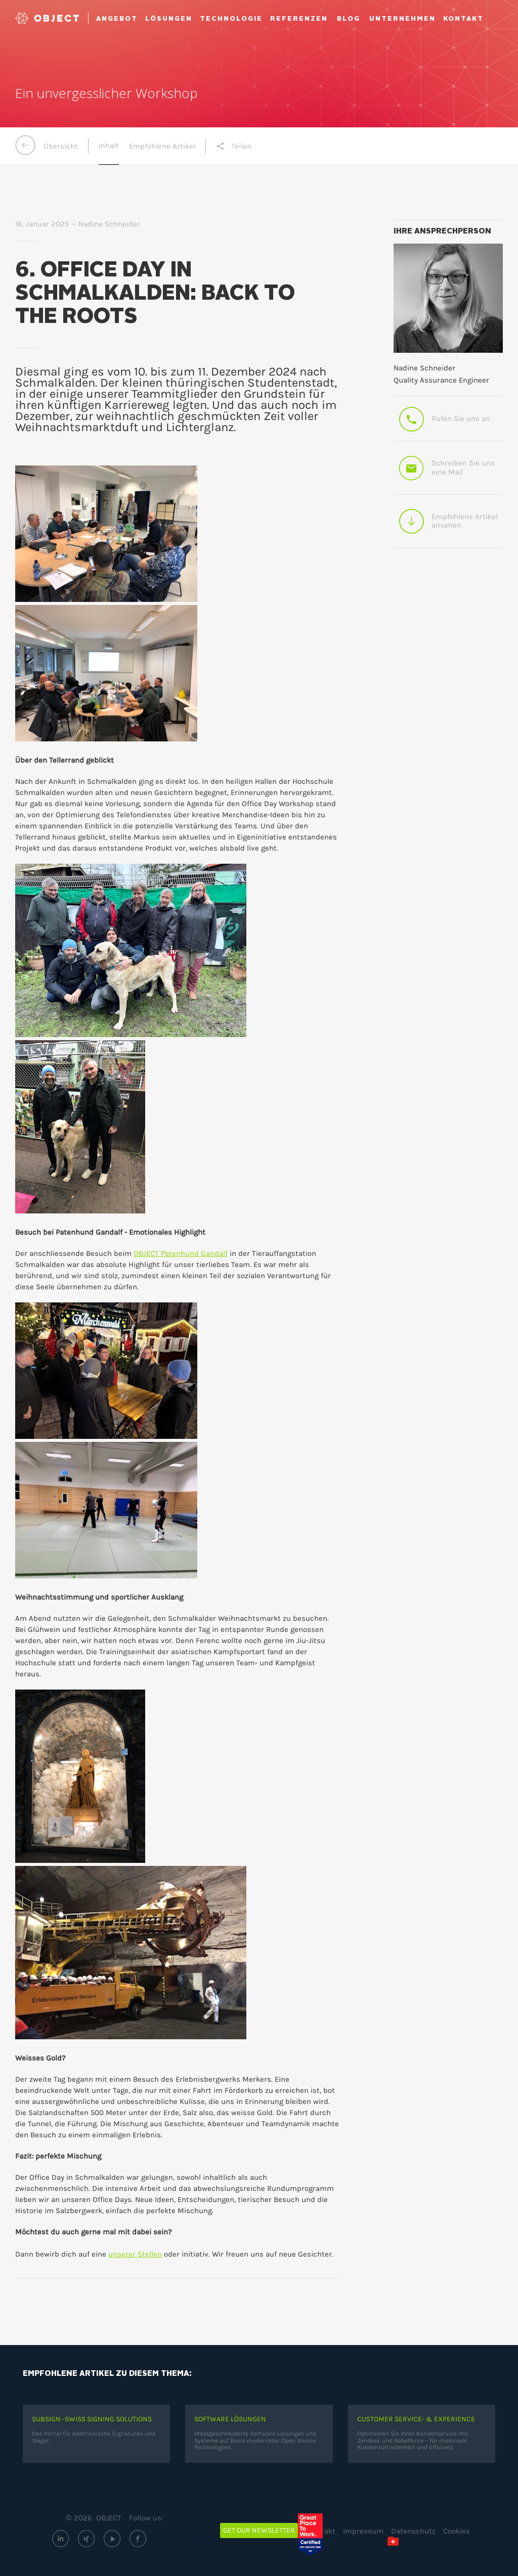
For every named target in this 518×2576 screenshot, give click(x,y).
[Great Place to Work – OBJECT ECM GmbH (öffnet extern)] (317, 2534)
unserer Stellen (135, 2254)
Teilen (233, 146)
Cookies (456, 2531)
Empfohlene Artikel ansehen (448, 521)
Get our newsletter (259, 2530)
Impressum (363, 2531)
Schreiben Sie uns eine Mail (446, 468)
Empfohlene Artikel (162, 146)
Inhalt (109, 145)
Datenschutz (413, 2531)
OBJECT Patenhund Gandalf (181, 1253)
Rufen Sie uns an (444, 419)
